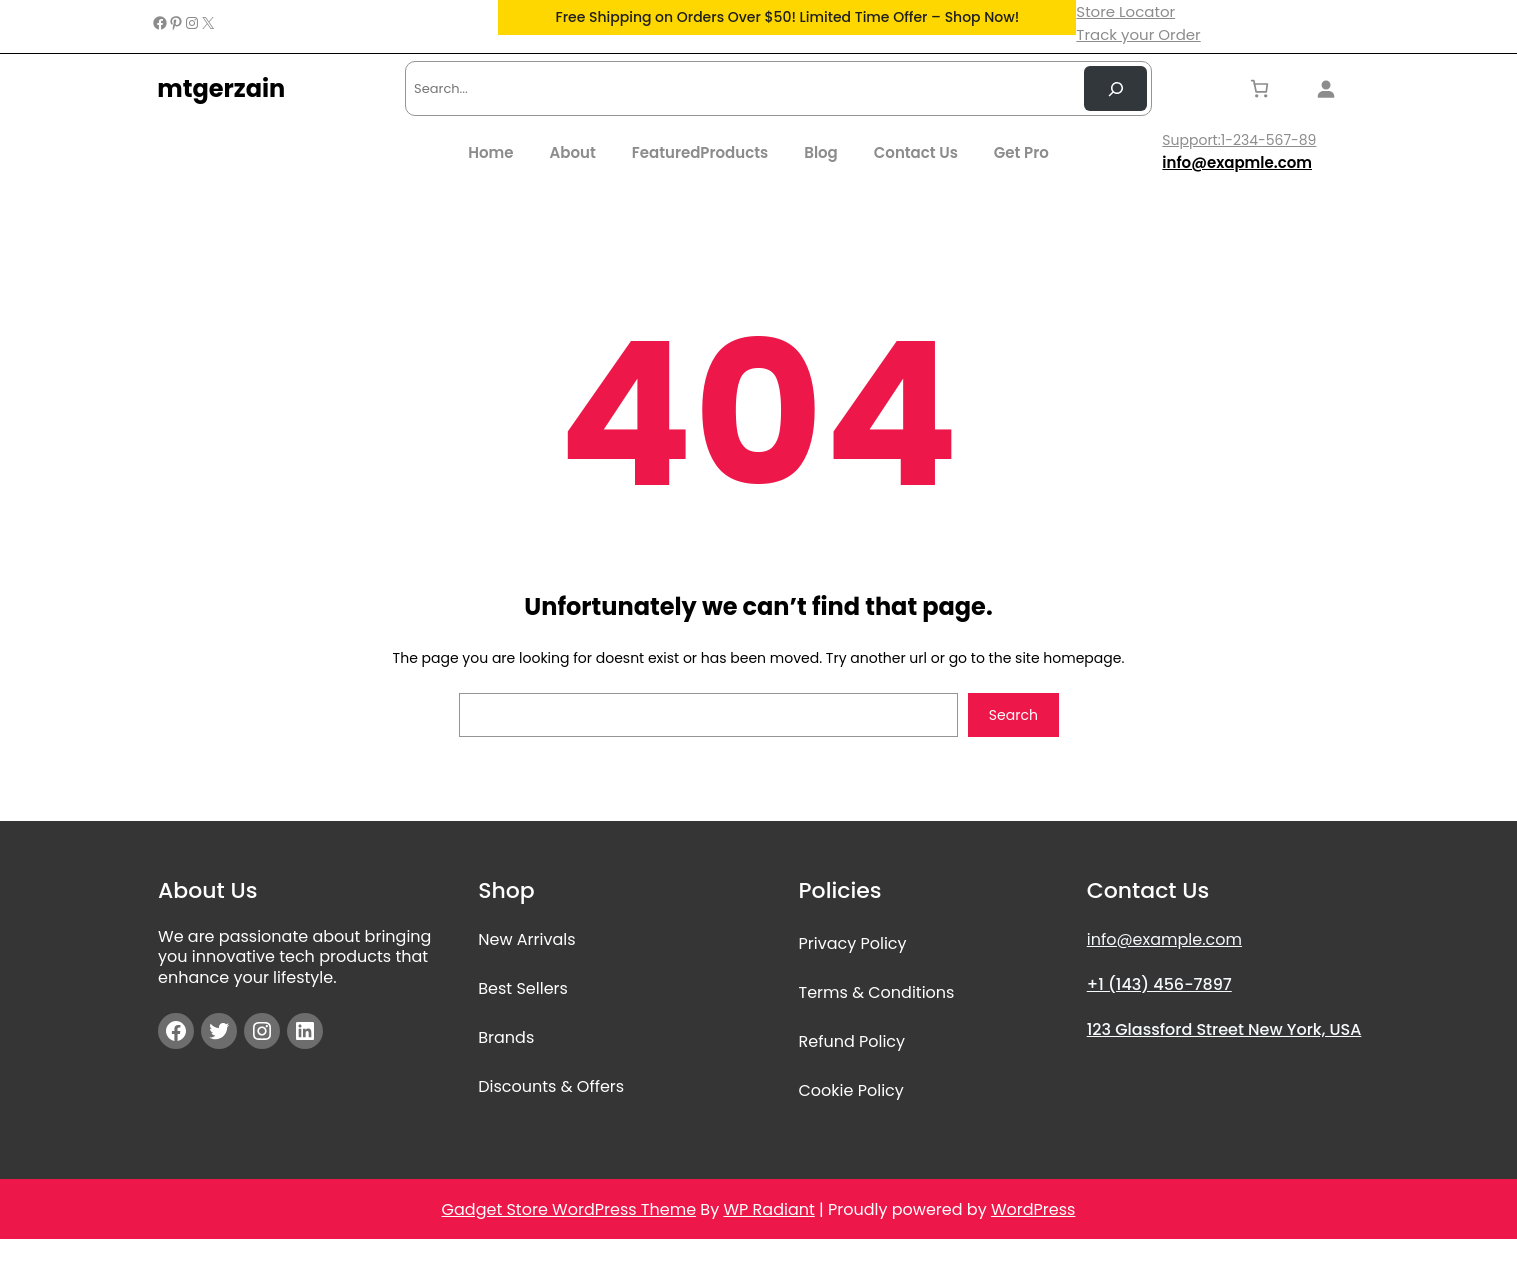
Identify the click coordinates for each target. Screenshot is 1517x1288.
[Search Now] (1115, 88)
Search (1013, 715)
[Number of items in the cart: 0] (1259, 88)
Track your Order (1138, 34)
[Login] (1331, 88)
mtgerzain (221, 88)
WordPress (1033, 1209)
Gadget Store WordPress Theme (569, 1209)
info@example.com (1164, 939)
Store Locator (1125, 11)
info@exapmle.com (1237, 162)
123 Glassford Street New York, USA (1224, 1029)
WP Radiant (768, 1209)
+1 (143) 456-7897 (1159, 984)
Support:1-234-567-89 (1239, 140)
